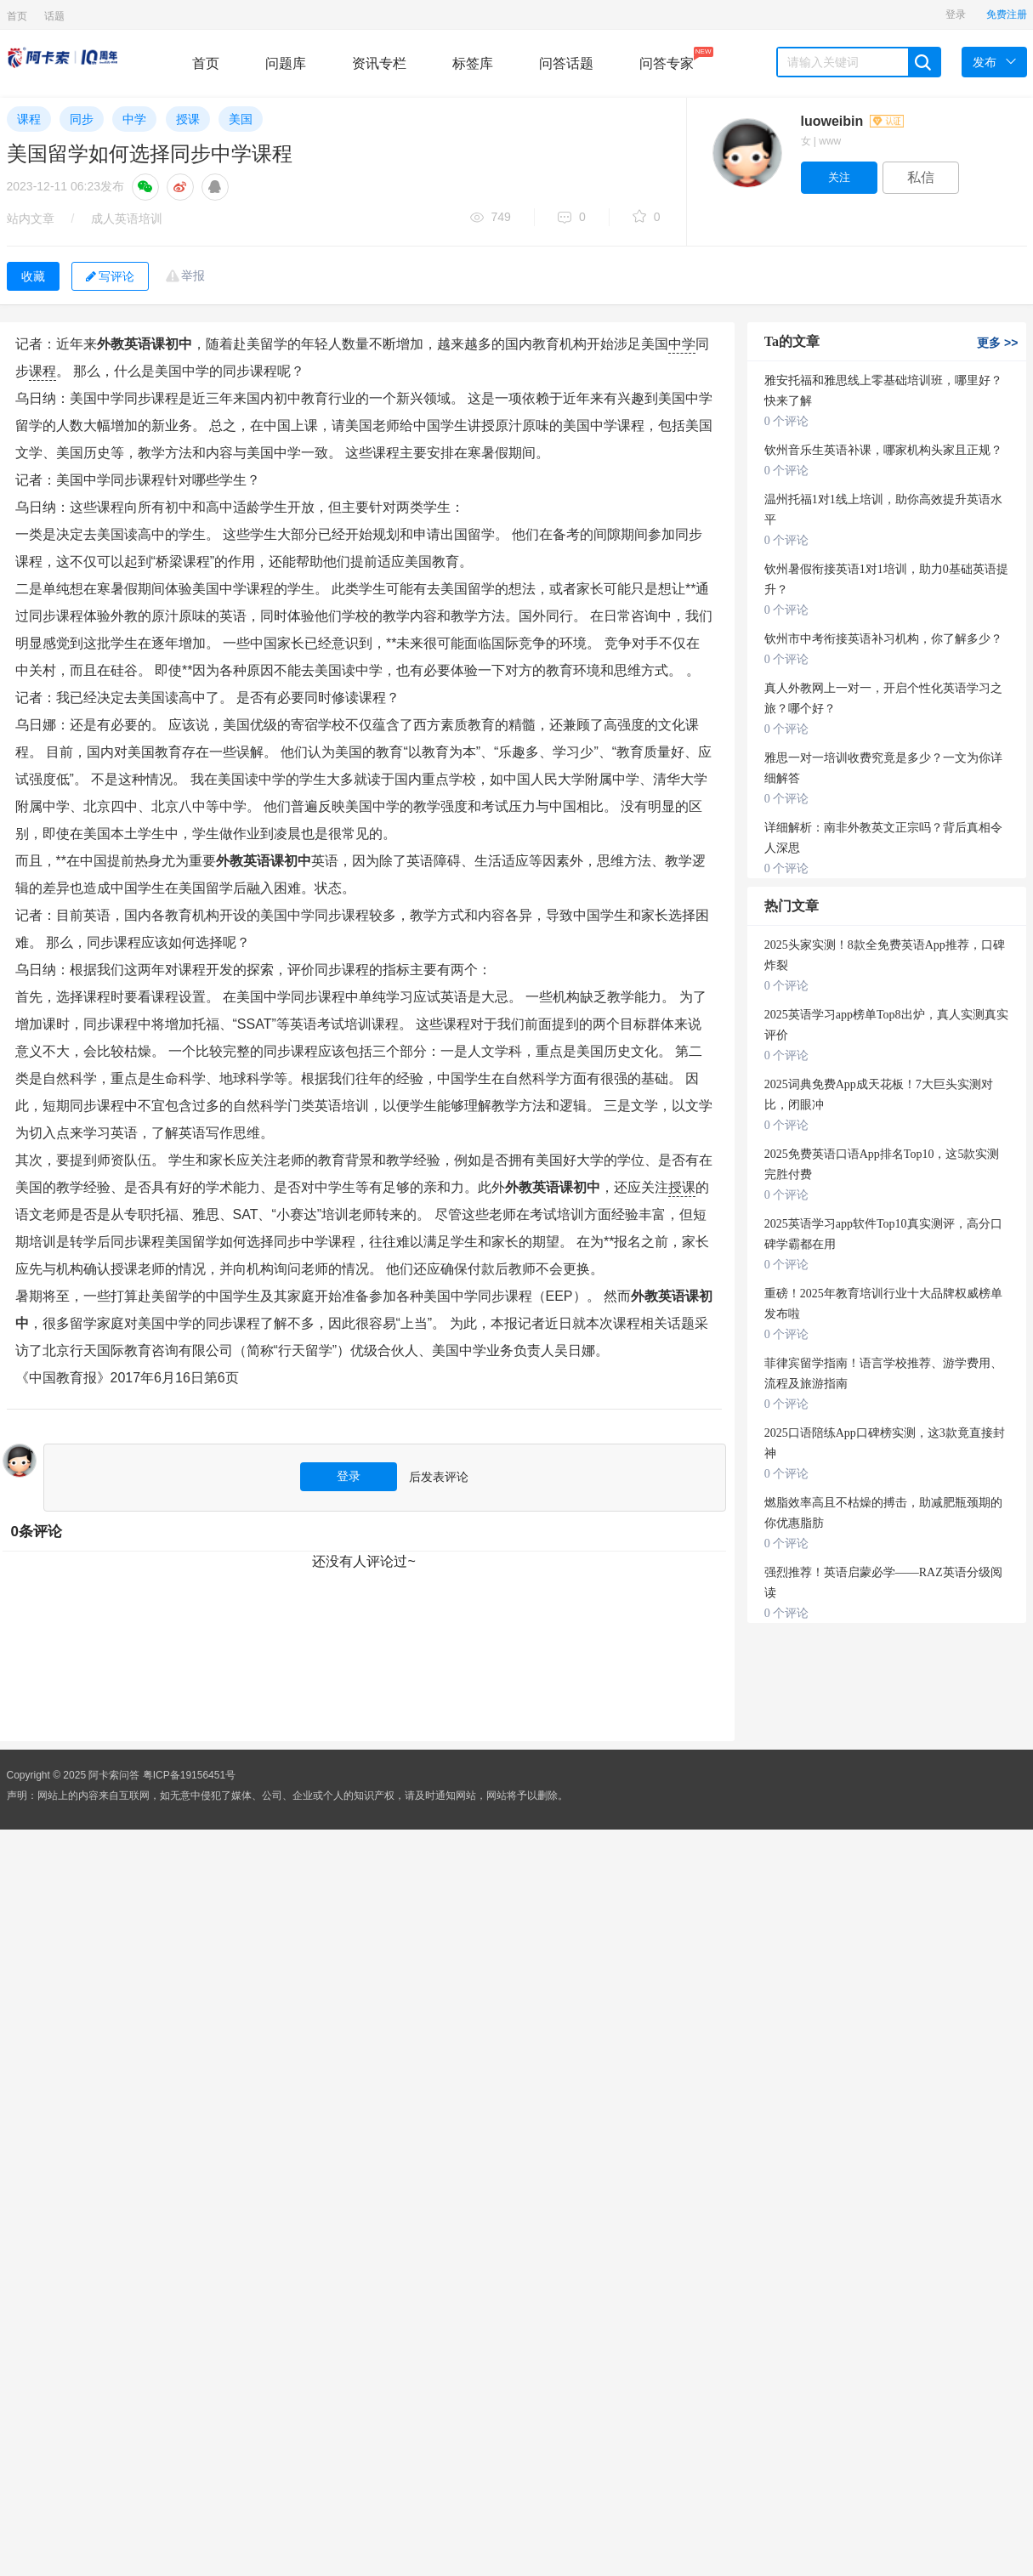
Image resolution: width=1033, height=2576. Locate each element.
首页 (17, 16)
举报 (193, 275)
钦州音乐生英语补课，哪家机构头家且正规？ (883, 450)
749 (490, 218)
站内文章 (30, 218)
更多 (997, 342)
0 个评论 (786, 421)
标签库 (472, 63)
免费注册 (1006, 14)
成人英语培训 (126, 218)
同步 (82, 119)
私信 (920, 177)
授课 (188, 119)
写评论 (110, 276)
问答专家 (666, 59)
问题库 (285, 63)
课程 (29, 119)
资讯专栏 (379, 63)
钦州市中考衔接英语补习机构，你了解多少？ (883, 639)
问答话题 (566, 63)
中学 (134, 119)
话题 (54, 16)
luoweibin (852, 121)
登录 (955, 14)
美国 (241, 119)
